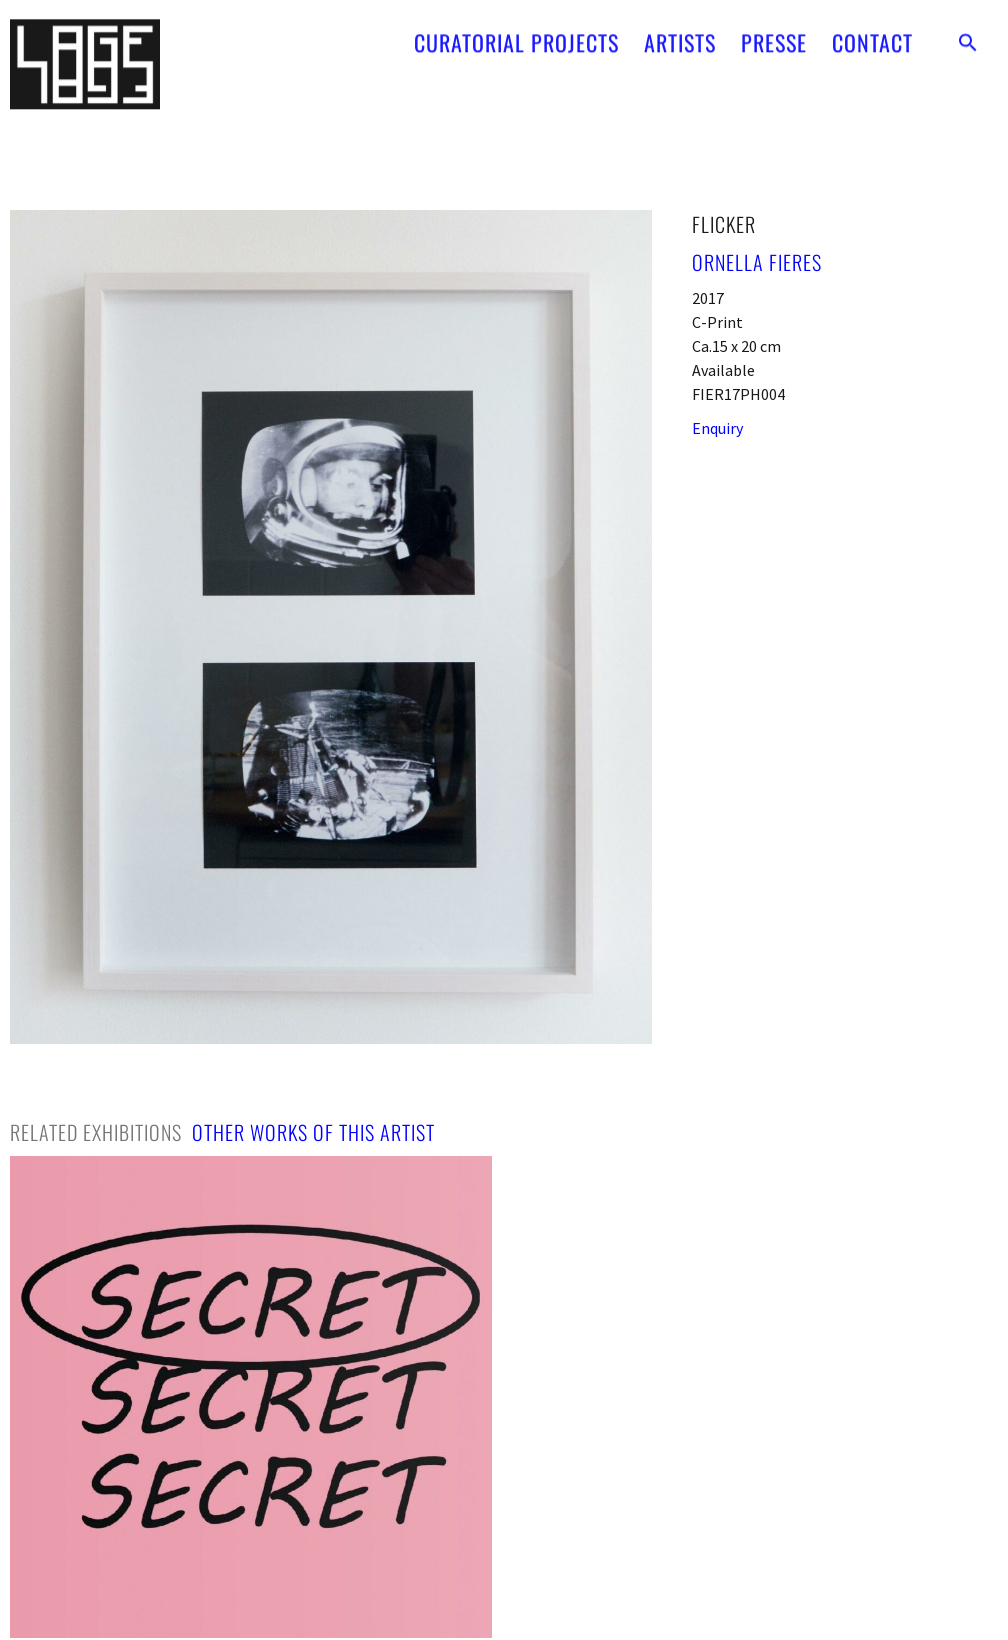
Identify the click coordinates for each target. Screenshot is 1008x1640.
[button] (968, 33)
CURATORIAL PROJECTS (516, 33)
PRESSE (774, 33)
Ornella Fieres (757, 262)
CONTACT (872, 33)
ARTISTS (680, 33)
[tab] (96, 1132)
